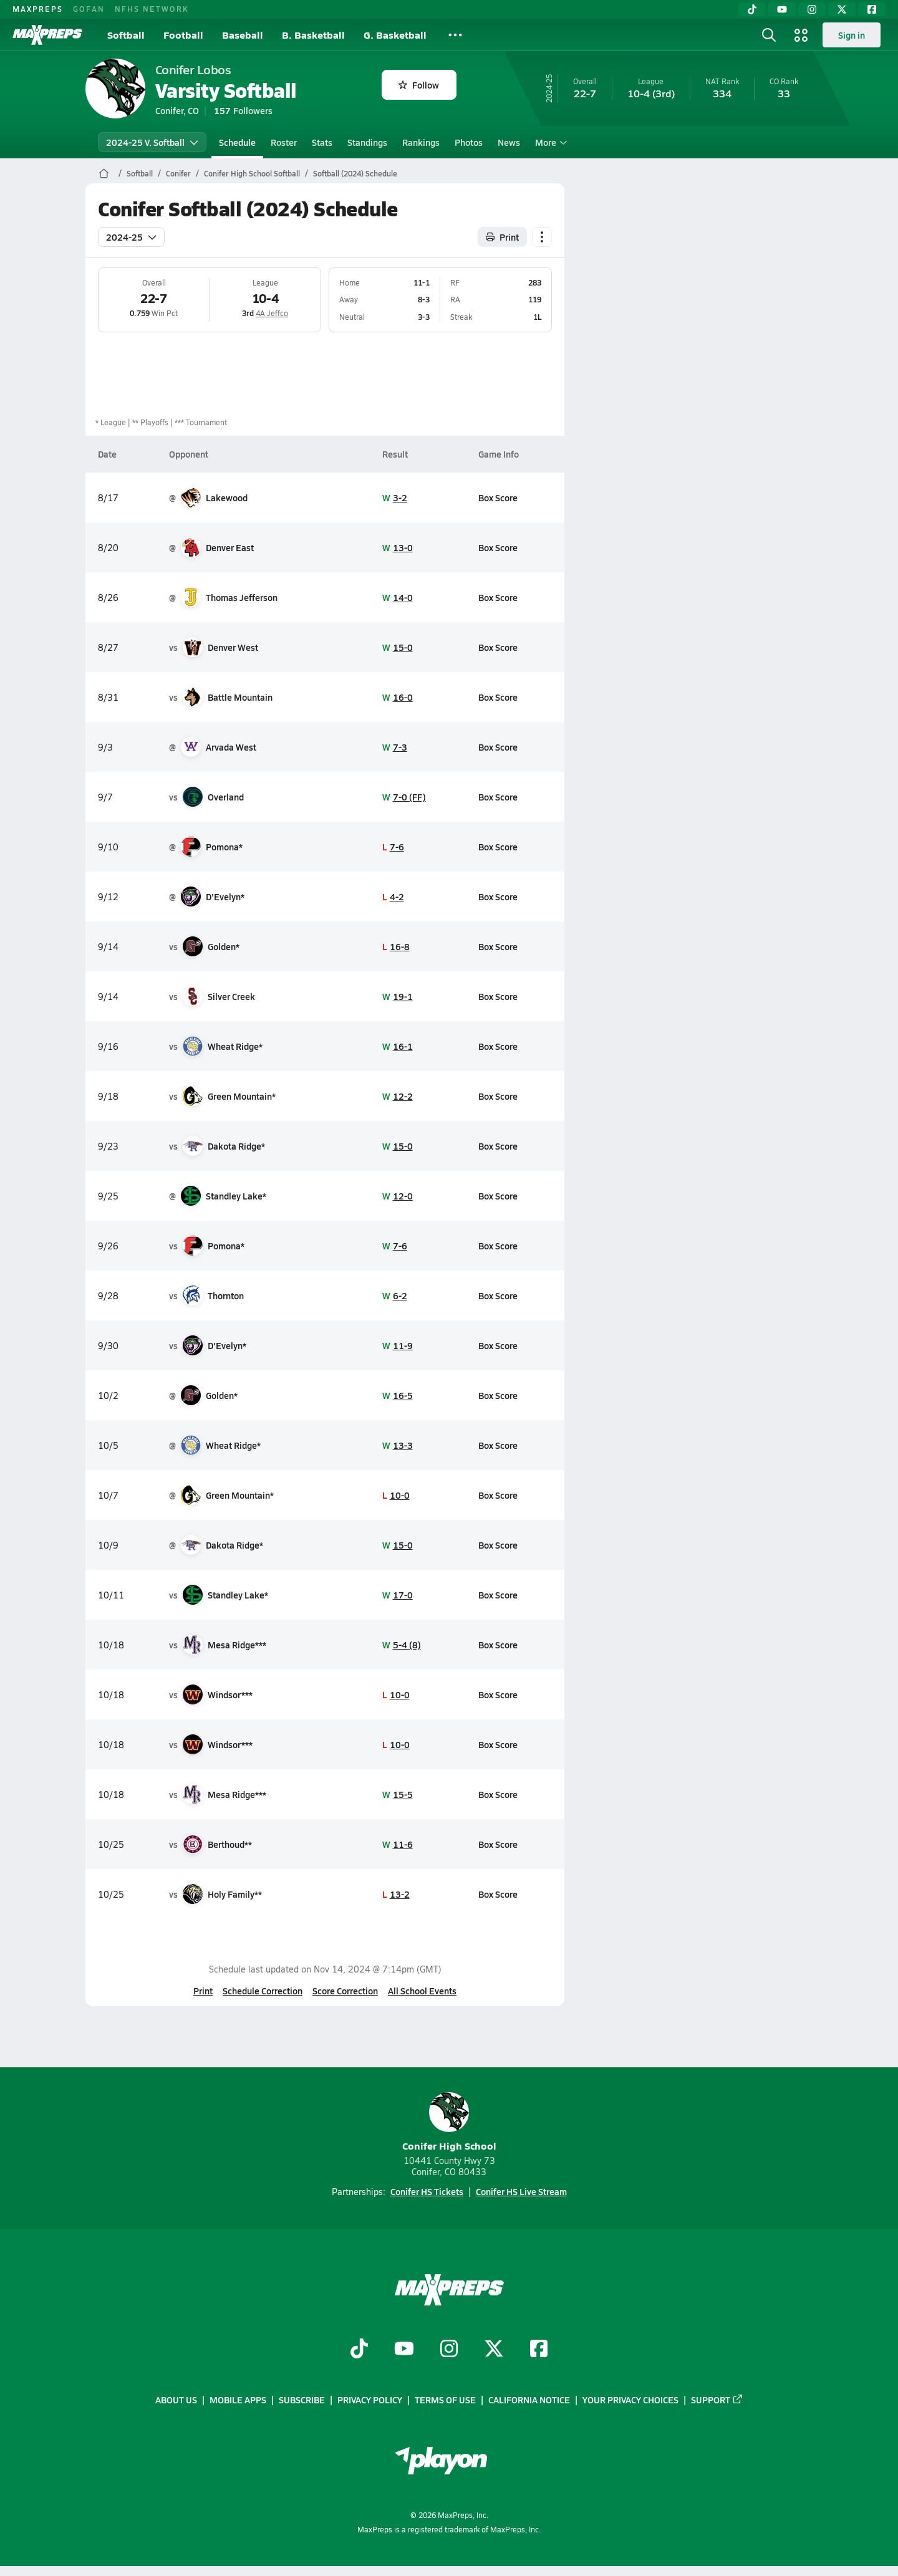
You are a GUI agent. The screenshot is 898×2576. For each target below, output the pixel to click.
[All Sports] (455, 35)
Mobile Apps (238, 2399)
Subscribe (302, 2399)
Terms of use (445, 2399)
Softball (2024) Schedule (355, 173)
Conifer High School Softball (252, 173)
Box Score (498, 497)
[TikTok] (752, 9)
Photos (469, 142)
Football (183, 34)
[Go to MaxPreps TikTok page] (359, 2349)
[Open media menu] (801, 35)
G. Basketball (395, 34)
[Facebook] (872, 9)
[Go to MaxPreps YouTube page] (404, 2349)
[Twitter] (842, 9)
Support (717, 2399)
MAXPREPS (37, 9)
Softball (126, 34)
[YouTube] (782, 9)
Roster (284, 142)
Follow (418, 85)
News (509, 142)
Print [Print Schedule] (502, 237)
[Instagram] (812, 9)
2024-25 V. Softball (152, 142)
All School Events (422, 1990)
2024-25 (131, 237)
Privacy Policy (369, 2399)
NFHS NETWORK (152, 9)
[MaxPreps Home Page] (103, 173)
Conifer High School (449, 2122)
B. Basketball (313, 34)
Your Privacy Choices (630, 2399)
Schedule (237, 142)
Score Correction (345, 1990)
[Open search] (769, 35)
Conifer (178, 173)
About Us (176, 2399)
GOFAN (89, 9)
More (549, 142)
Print (203, 1990)
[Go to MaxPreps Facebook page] (539, 2349)
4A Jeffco (272, 313)
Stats (322, 142)
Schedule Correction (262, 1990)
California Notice (529, 2399)
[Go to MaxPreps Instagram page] (449, 2349)
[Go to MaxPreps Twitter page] (494, 2349)
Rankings (421, 142)
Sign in (851, 35)
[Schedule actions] (542, 237)
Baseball (242, 34)
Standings (367, 142)
